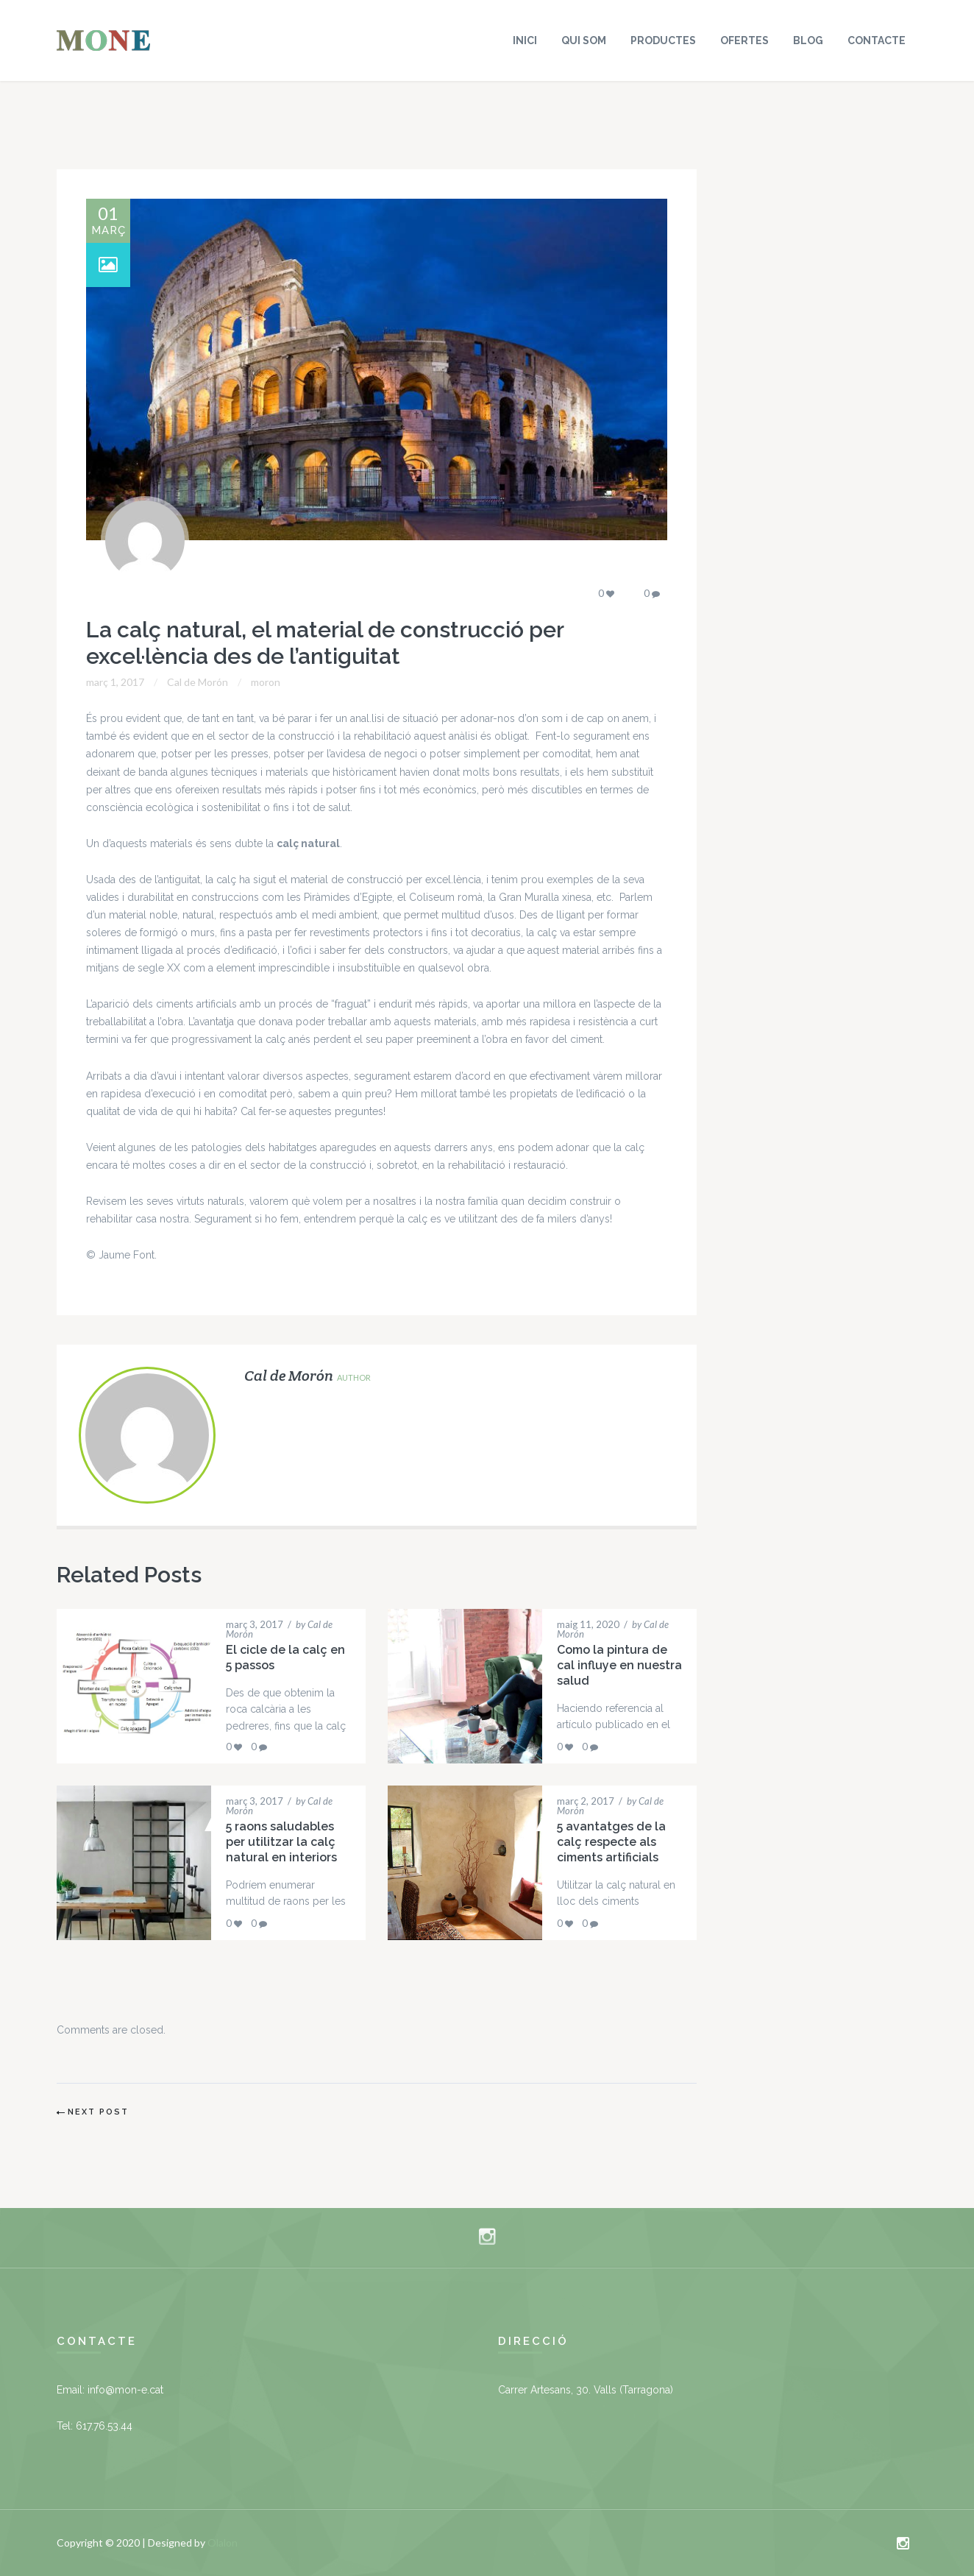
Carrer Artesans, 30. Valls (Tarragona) (585, 2390)
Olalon (222, 2542)
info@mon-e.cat (125, 2390)
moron (265, 682)
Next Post (98, 2112)
